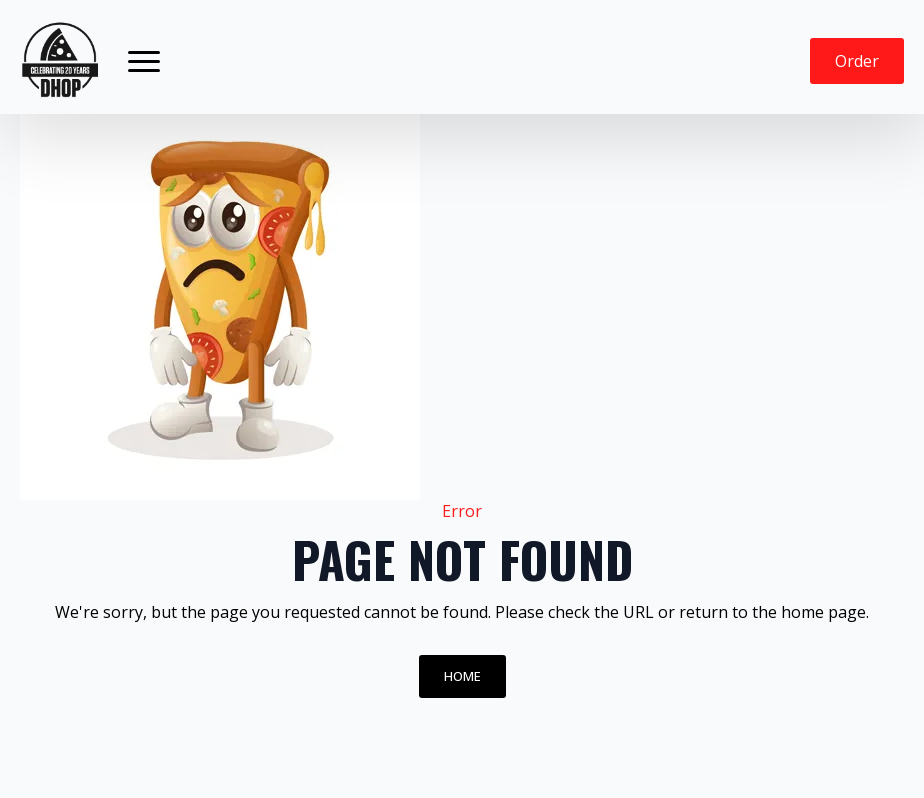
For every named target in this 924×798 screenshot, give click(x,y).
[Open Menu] (144, 61)
